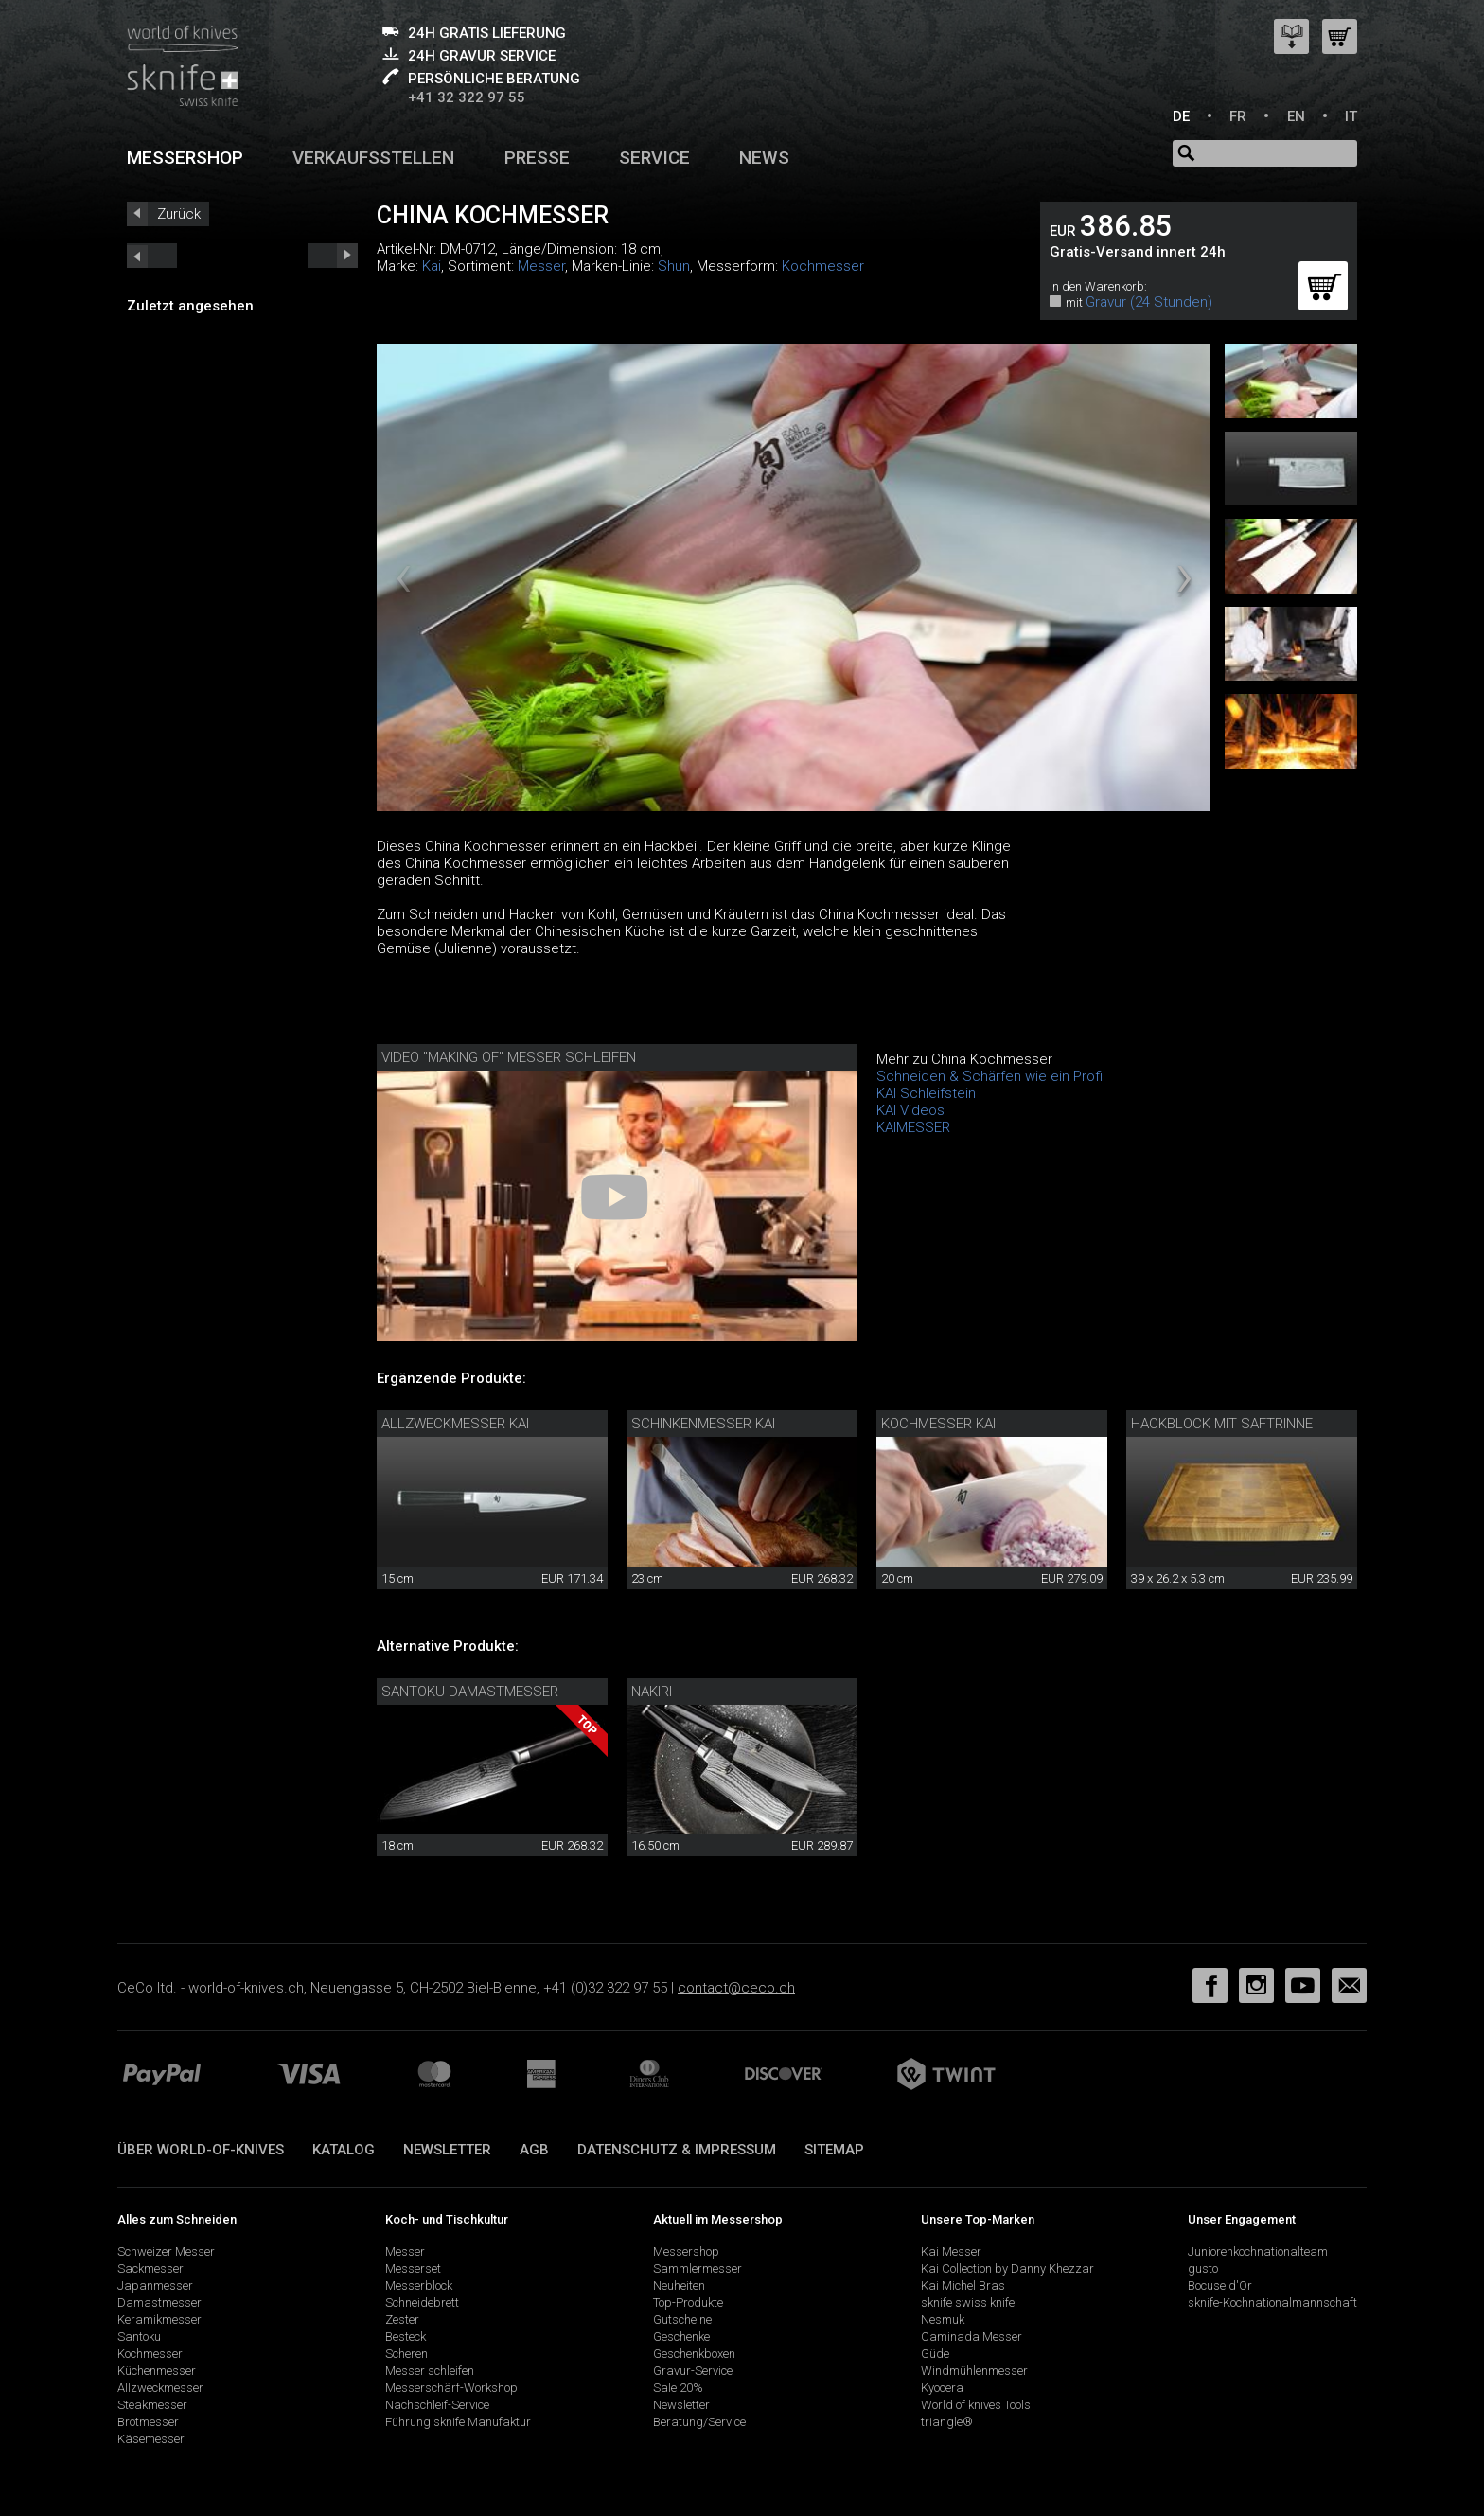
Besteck (405, 2337)
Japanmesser (155, 2285)
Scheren (406, 2354)
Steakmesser (152, 2405)
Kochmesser (823, 266)
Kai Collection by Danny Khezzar (1007, 2268)
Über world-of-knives (200, 2149)
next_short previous (152, 255)
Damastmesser (159, 2302)
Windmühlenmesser (974, 2371)
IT (1351, 116)
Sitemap (834, 2149)
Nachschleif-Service (437, 2405)
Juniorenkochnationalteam (1258, 2251)
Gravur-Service (693, 2371)
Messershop (185, 157)
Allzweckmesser (160, 2388)
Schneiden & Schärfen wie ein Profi (989, 1076)
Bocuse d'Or (1220, 2285)
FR (1237, 116)
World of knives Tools (976, 2405)
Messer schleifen (429, 2371)
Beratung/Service (699, 2422)
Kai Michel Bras (963, 2285)
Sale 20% (678, 2388)
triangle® (947, 2422)
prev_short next (333, 255)
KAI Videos (910, 1110)
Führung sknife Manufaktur (458, 2422)
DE (1181, 116)
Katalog (343, 2149)
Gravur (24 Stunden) (1149, 301)
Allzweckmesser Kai (455, 1423)
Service (654, 157)
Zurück (179, 213)
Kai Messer (951, 2251)
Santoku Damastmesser (469, 1691)
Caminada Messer (971, 2337)
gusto (1203, 2268)
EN (1296, 116)
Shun (674, 266)
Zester (402, 2319)
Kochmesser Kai (938, 1423)
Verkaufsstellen (373, 157)
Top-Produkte (688, 2302)
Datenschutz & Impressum (676, 2149)
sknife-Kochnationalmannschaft (1272, 2302)
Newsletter (447, 2149)
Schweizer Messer (166, 2251)
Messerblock (418, 2285)
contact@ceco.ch (736, 1987)
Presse (537, 157)
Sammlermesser (697, 2268)
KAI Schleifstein (926, 1093)
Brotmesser (148, 2422)
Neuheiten (679, 2285)
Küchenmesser (156, 2371)
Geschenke (681, 2337)
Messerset (413, 2268)
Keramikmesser (159, 2319)
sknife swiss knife (968, 2302)
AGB (534, 2149)
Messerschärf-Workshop (451, 2388)
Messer (541, 266)
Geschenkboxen (694, 2354)
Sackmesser (150, 2268)
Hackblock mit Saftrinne (1222, 1423)
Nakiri (651, 1691)
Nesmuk (942, 2319)
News (764, 157)
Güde (935, 2354)
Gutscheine (682, 2319)
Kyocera (942, 2388)
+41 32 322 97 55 (466, 97)
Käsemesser (151, 2439)
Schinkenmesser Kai (703, 1423)
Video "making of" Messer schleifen (508, 1057)
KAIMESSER (913, 1127)
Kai (431, 266)
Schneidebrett (422, 2302)
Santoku (139, 2337)
